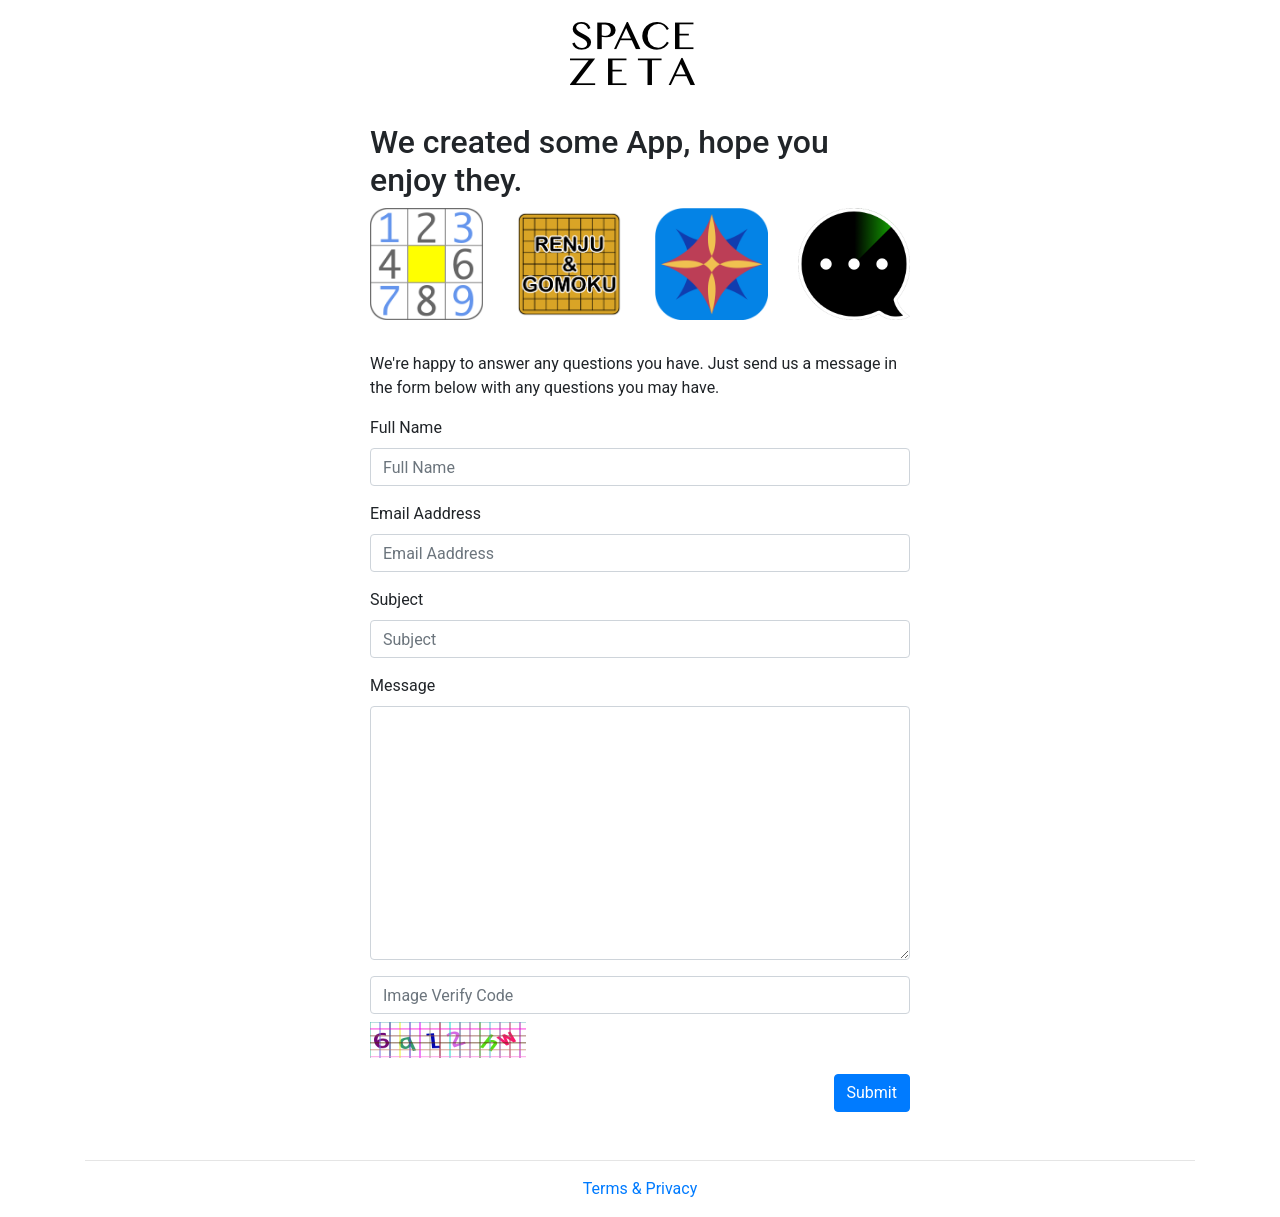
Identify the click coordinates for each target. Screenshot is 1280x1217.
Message (402, 685)
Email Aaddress (425, 513)
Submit (872, 1092)
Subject (396, 599)
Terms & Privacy (640, 1188)
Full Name (406, 427)
